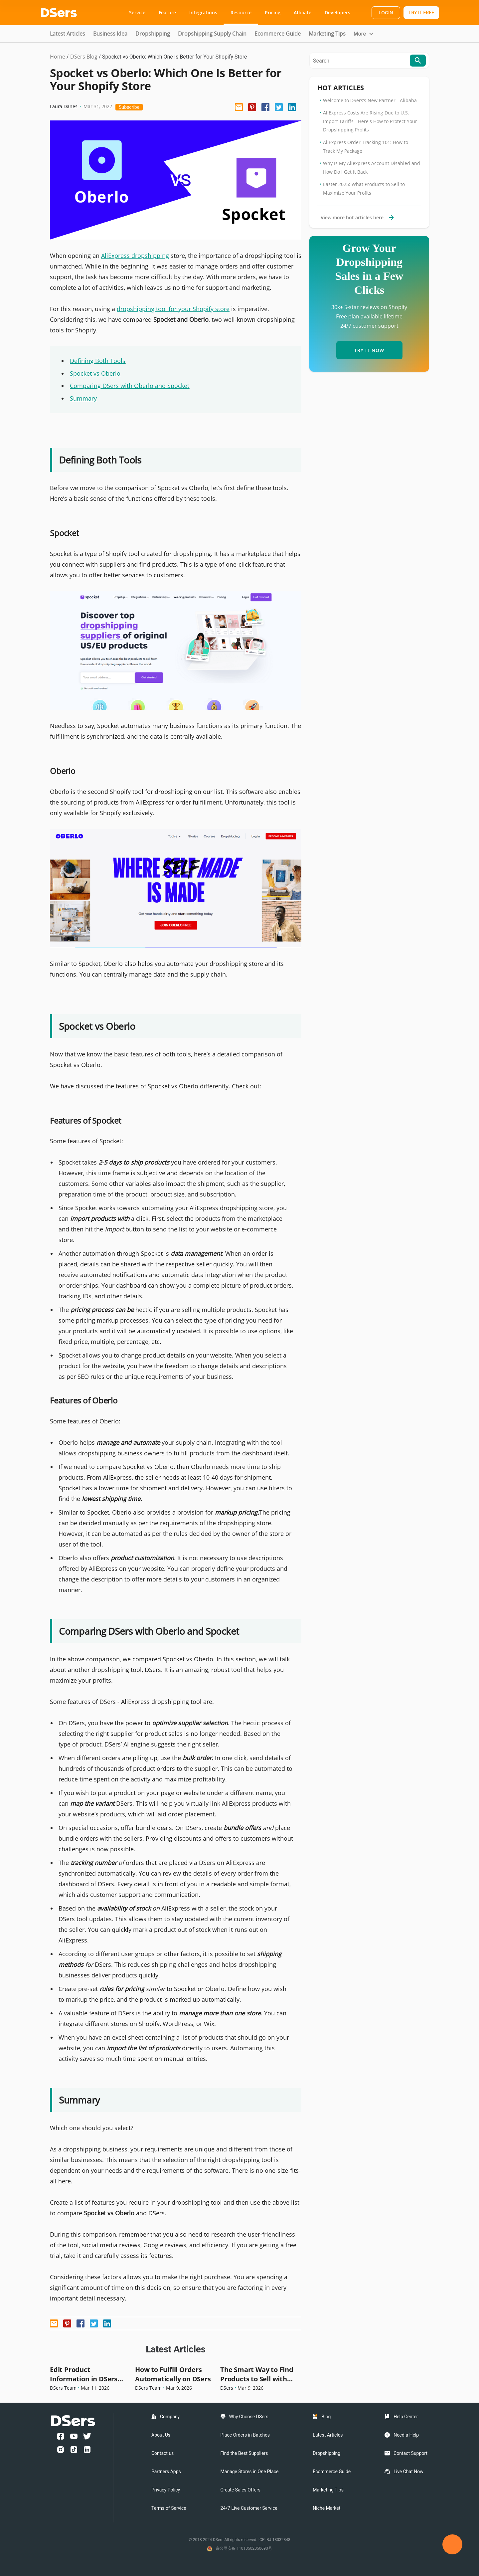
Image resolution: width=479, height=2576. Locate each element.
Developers (337, 12)
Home (57, 56)
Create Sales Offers (240, 2489)
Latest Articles (67, 33)
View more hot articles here (357, 217)
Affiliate (302, 12)
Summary (83, 398)
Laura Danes (63, 106)
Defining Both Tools (97, 361)
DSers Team (63, 2388)
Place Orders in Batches (245, 2435)
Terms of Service (168, 2508)
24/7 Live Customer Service (249, 2508)
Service (137, 12)
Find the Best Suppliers (244, 2453)
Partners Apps (166, 2471)
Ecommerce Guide (277, 33)
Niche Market (326, 2508)
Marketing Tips (327, 33)
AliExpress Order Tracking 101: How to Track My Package (365, 146)
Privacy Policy (165, 2489)
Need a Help (406, 2435)
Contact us (162, 2453)
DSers (226, 2388)
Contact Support (410, 2453)
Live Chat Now (408, 2471)
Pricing (272, 12)
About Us (160, 2435)
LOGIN (386, 12)
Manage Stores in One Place (250, 2471)
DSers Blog (83, 56)
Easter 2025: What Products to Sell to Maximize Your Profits (364, 188)
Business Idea (110, 33)
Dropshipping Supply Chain (212, 33)
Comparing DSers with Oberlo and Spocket (129, 386)
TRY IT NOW (369, 350)
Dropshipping (152, 33)
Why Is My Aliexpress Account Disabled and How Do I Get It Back (371, 167)
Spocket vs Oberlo (95, 373)
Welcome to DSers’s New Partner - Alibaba (370, 100)
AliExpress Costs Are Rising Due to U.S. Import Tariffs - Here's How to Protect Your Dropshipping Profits (370, 121)
